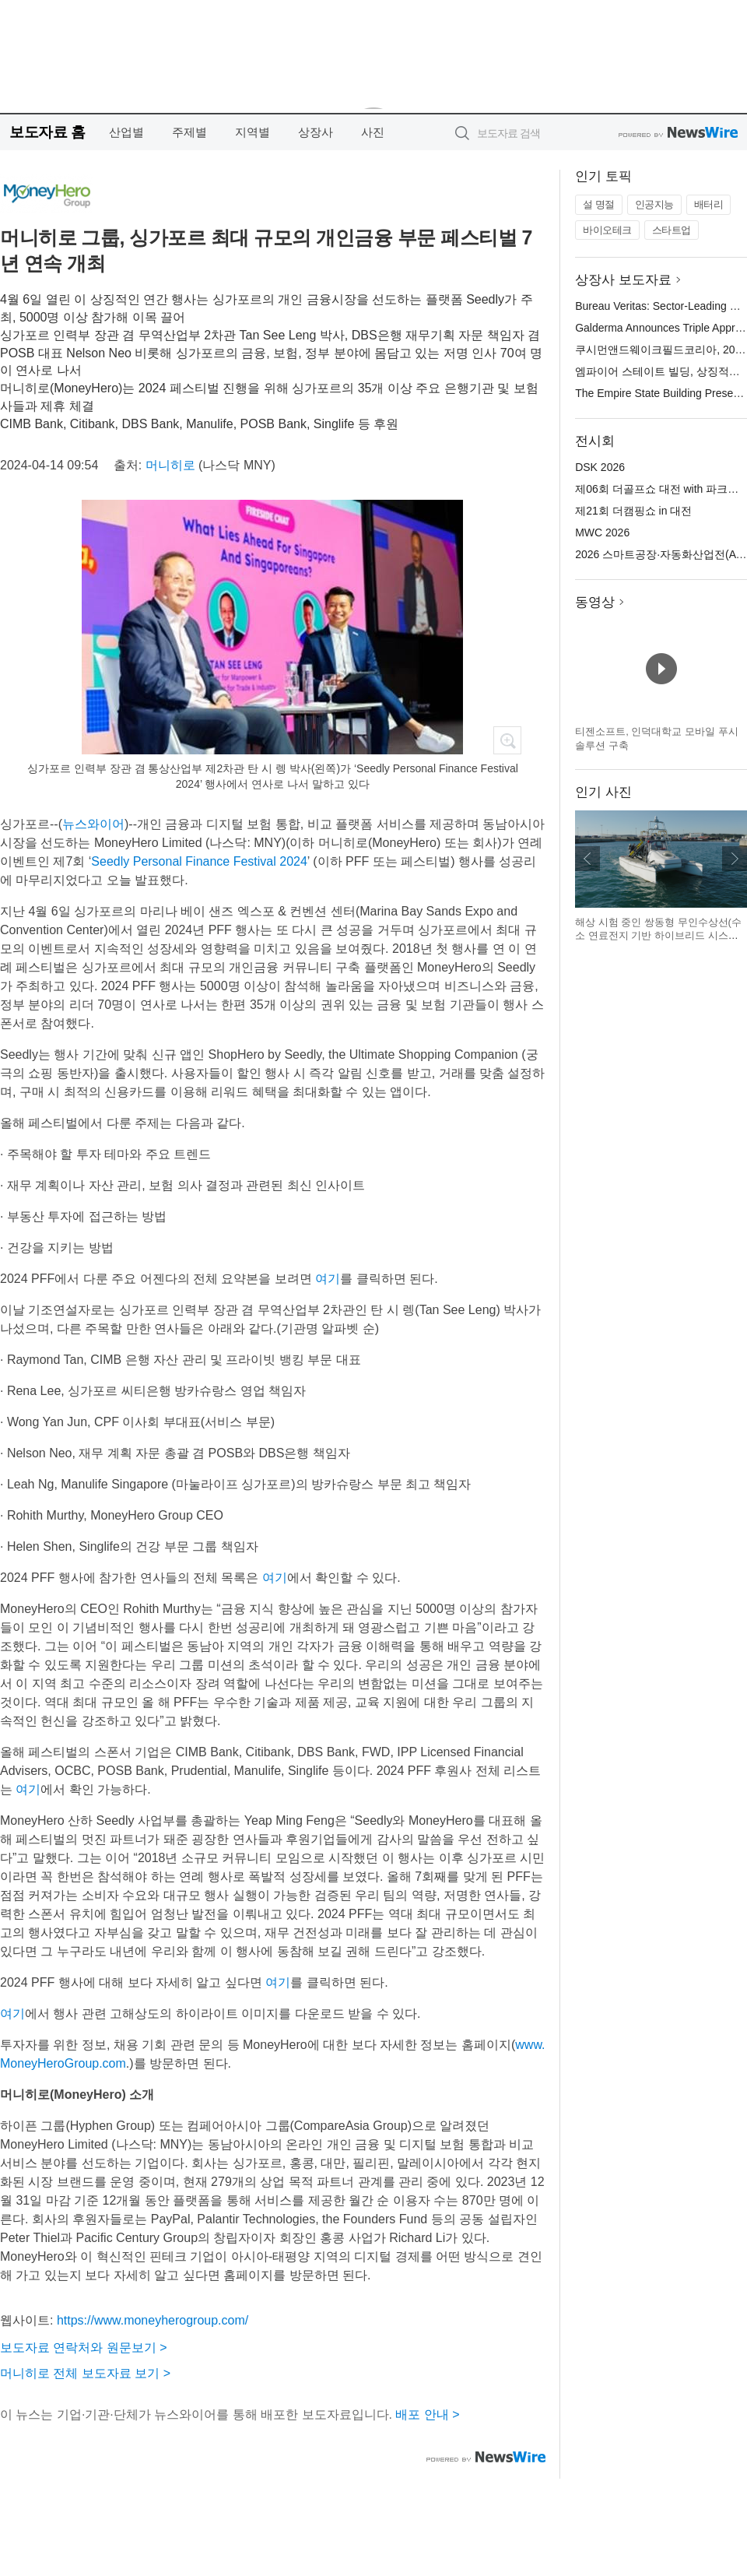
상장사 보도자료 (623, 279)
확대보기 (507, 740)
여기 (327, 1278)
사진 (372, 132)
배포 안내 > (427, 2414)
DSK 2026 (600, 467)
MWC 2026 (602, 532)
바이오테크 (607, 230)
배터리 (709, 204)
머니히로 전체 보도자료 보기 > (85, 2373)
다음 (734, 858)
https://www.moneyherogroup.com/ (152, 2320)
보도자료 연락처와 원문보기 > (83, 2347)
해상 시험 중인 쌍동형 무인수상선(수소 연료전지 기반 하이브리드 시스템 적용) (658, 935)
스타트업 (671, 230)
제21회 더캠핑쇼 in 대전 (633, 510)
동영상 (595, 602)
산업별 (126, 132)
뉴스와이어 (93, 824)
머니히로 (170, 465)
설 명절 (599, 204)
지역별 (252, 132)
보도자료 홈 (47, 132)
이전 (587, 858)
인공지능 (654, 204)
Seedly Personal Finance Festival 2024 (199, 861)
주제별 (189, 132)
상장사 (315, 132)
